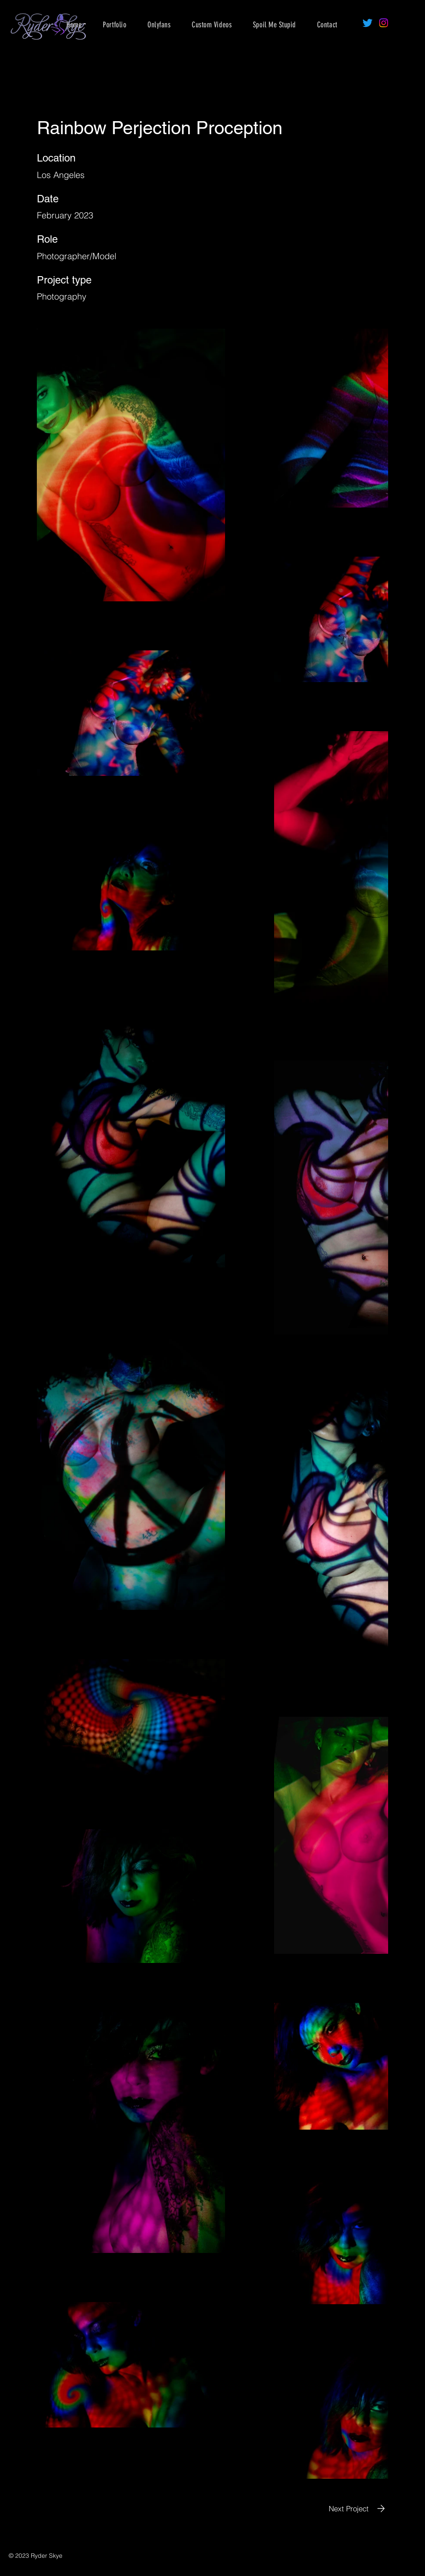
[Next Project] (358, 2508)
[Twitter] (367, 23)
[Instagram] (383, 23)
